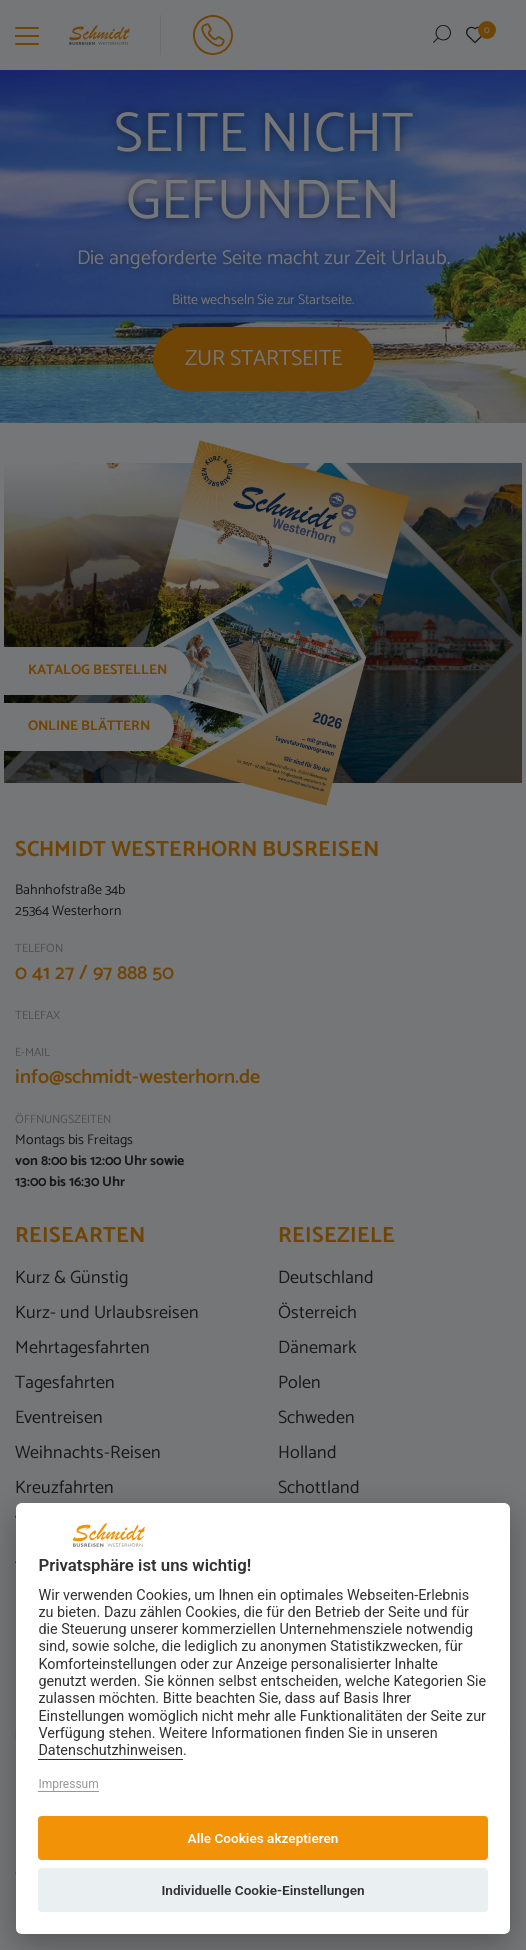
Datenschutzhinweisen (110, 1750)
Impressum (68, 1784)
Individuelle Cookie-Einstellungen (262, 1890)
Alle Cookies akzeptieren (263, 1838)
